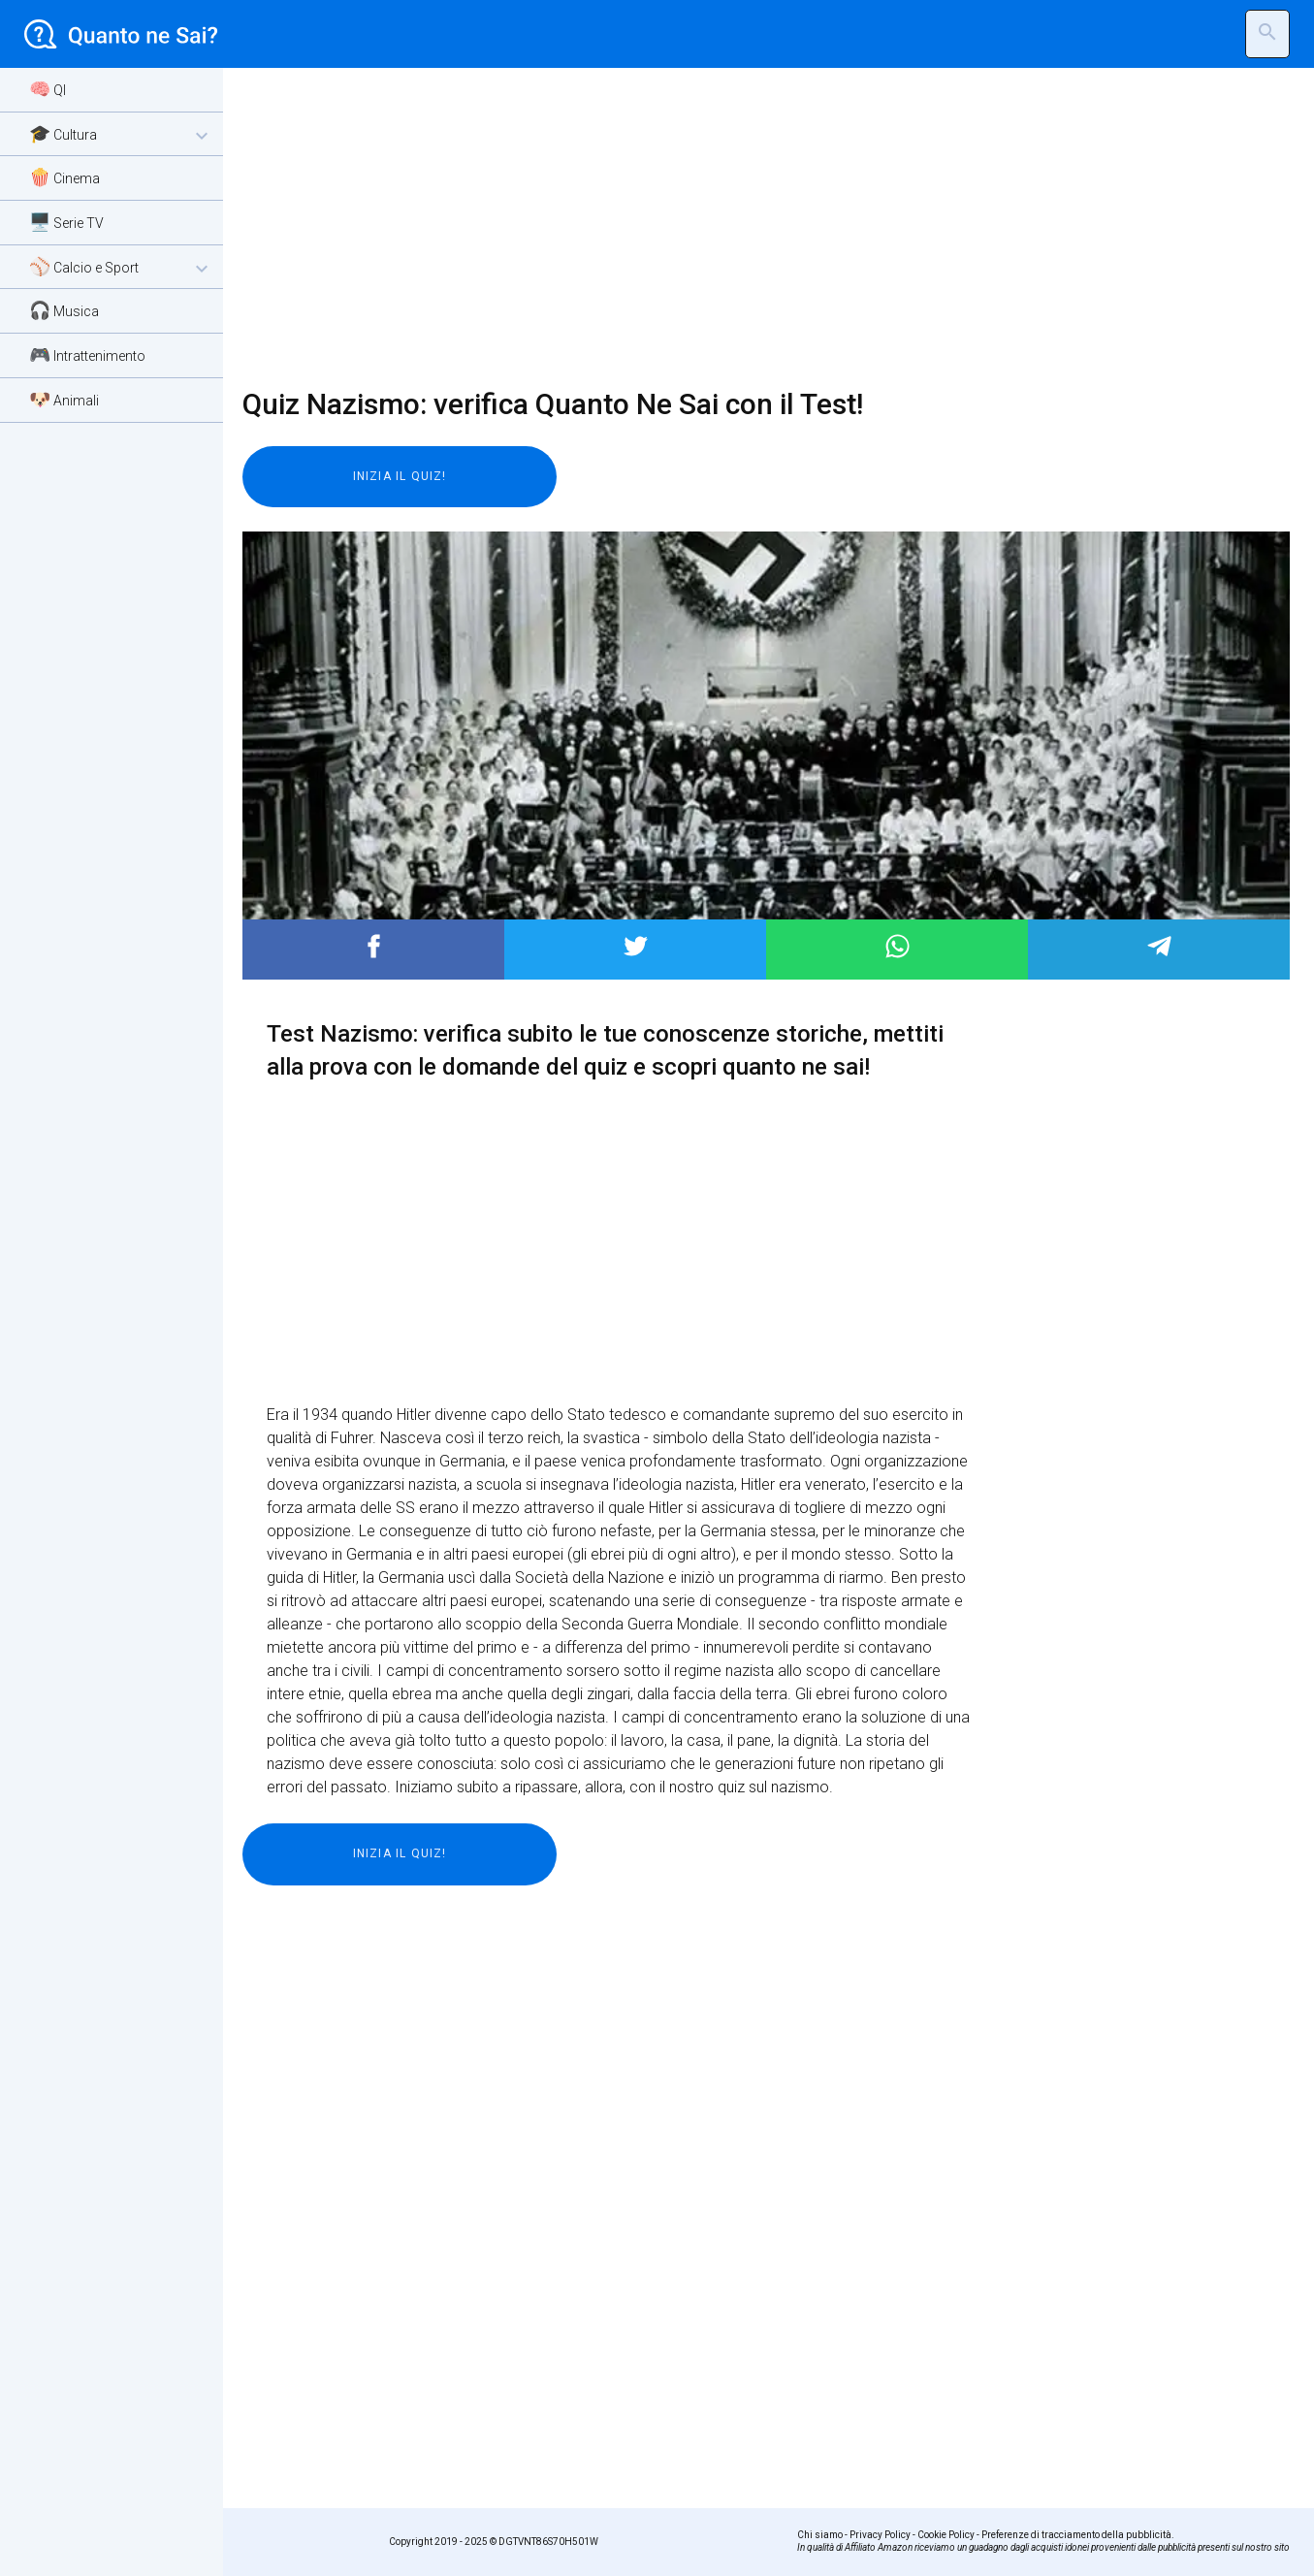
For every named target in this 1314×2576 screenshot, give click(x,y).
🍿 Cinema (64, 177)
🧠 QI (47, 89)
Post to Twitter (636, 946)
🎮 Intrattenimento (87, 354)
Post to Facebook (374, 946)
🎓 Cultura (121, 135)
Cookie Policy (946, 2534)
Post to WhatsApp (897, 946)
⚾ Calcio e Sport (121, 268)
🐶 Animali (64, 399)
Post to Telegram (1159, 946)
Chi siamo (820, 2534)
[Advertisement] (754, 228)
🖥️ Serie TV (66, 221)
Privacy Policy (880, 2534)
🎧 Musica (64, 310)
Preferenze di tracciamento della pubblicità (1076, 2534)
